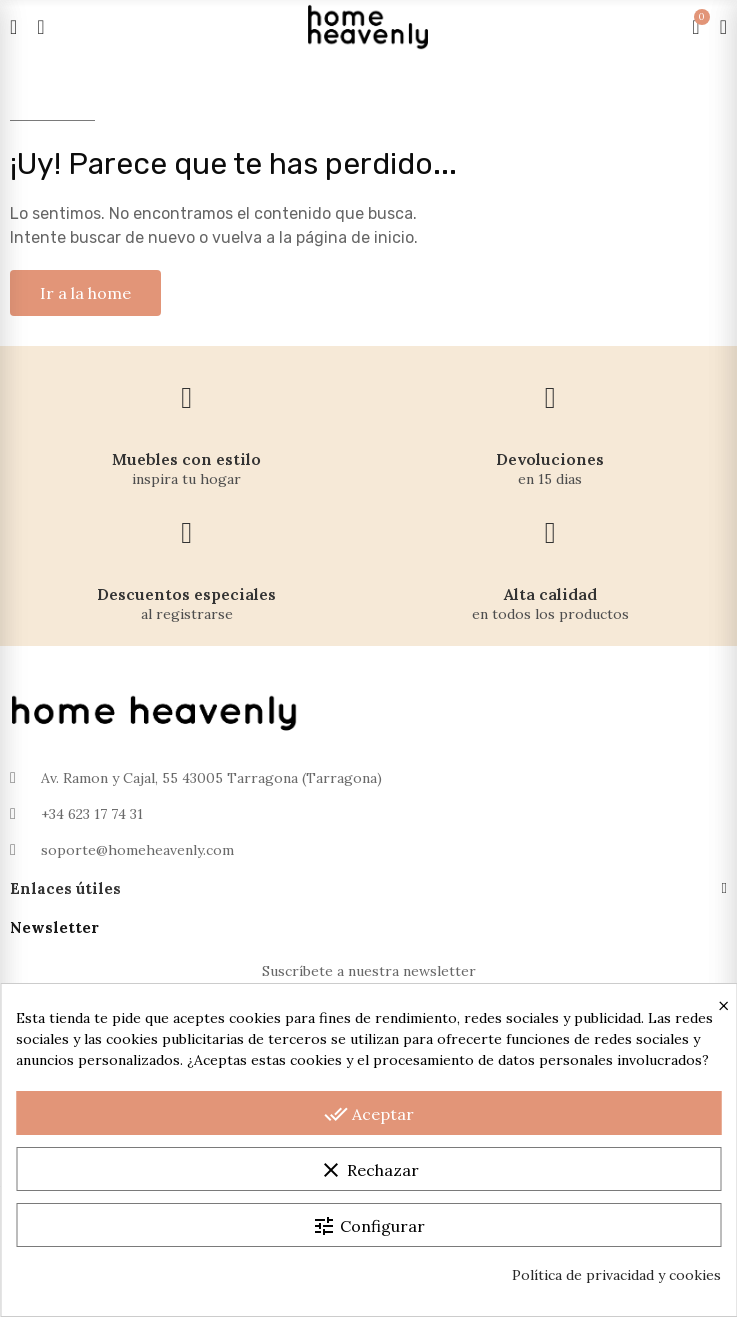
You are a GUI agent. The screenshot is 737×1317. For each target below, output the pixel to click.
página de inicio (355, 237)
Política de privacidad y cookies (616, 1275)
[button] (85, 293)
